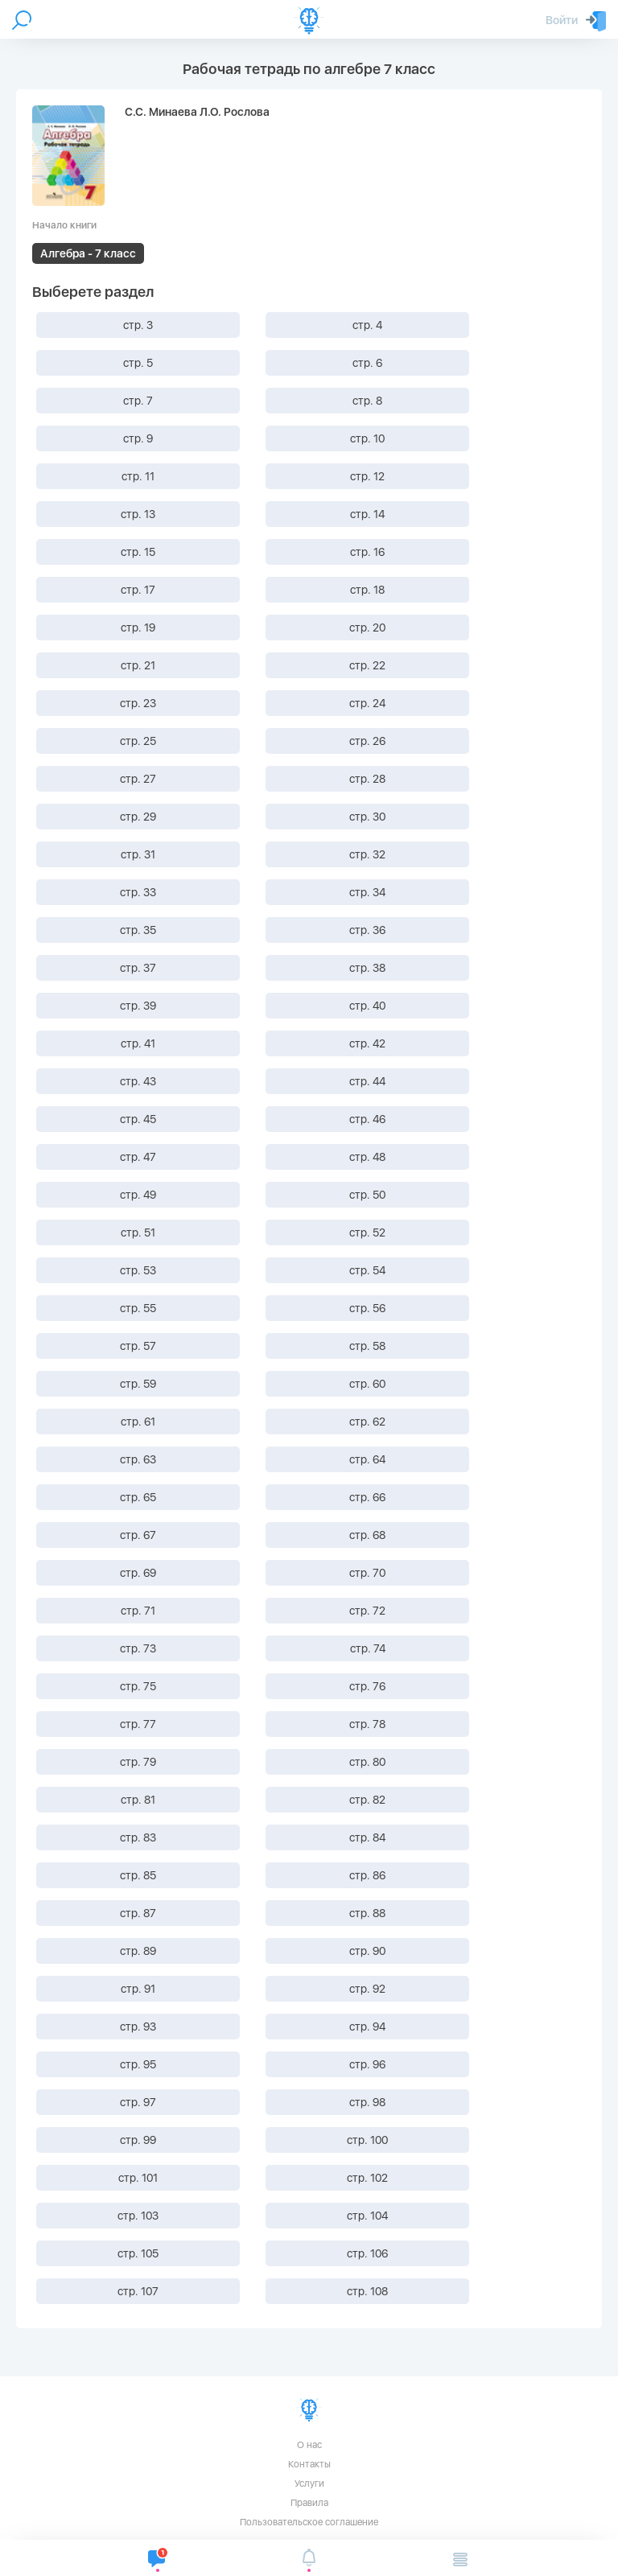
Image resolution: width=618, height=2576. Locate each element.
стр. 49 (138, 1194)
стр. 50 (367, 1194)
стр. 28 (367, 778)
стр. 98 (367, 2102)
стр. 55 (138, 1308)
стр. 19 (138, 627)
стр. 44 (367, 1081)
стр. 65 (138, 1497)
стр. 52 (367, 1232)
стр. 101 (138, 2177)
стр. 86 (367, 1875)
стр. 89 (138, 1950)
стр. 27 (138, 778)
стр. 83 (138, 1837)
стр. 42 (367, 1043)
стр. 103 (138, 2215)
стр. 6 (367, 362)
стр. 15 (138, 551)
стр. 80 (367, 1761)
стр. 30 (367, 816)
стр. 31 (138, 854)
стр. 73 (138, 1648)
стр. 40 (367, 1005)
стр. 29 (138, 816)
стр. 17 (138, 589)
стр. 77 (138, 1724)
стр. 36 (367, 930)
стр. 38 (367, 967)
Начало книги (64, 225)
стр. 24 (367, 703)
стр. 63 (138, 1459)
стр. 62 (367, 1421)
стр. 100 (367, 2140)
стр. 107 (138, 2291)
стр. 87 (138, 1913)
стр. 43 (138, 1081)
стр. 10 (367, 438)
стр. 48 (367, 1156)
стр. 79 (138, 1761)
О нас (309, 2444)
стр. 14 (367, 514)
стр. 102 (367, 2177)
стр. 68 (367, 1535)
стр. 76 (367, 1686)
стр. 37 (138, 967)
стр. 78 (367, 1724)
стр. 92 (367, 1988)
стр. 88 (367, 1913)
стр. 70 (367, 1572)
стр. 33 (138, 892)
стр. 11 (138, 476)
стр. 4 (367, 325)
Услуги (309, 2483)
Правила (309, 2502)
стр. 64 (367, 1459)
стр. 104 (367, 2215)
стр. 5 (138, 362)
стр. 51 (138, 1232)
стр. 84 (367, 1837)
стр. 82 (367, 1799)
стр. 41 (138, 1043)
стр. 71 (138, 1610)
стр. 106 (367, 2253)
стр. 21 (138, 665)
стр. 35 (138, 930)
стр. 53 (138, 1270)
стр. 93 (138, 2026)
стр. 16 (367, 551)
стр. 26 (367, 741)
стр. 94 (367, 2026)
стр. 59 (138, 1383)
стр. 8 (367, 400)
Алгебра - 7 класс (88, 253)
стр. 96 (367, 2064)
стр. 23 (138, 703)
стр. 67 (138, 1535)
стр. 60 (367, 1383)
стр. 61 (138, 1421)
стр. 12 (367, 476)
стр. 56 (367, 1308)
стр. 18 (367, 589)
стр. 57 (138, 1345)
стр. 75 (138, 1686)
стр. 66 (367, 1497)
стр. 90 (367, 1950)
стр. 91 (138, 1988)
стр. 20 (367, 627)
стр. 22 (367, 665)
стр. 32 (367, 854)
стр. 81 (138, 1799)
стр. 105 (138, 2253)
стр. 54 (367, 1270)
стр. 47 (138, 1156)
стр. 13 (138, 514)
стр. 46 (367, 1119)
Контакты (309, 2464)
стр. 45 (138, 1119)
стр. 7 (138, 400)
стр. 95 (138, 2064)
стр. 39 (138, 1005)
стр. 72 (367, 1610)
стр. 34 (367, 892)
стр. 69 (138, 1572)
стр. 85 (138, 1875)
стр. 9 (138, 438)
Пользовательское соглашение (309, 2522)
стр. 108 (367, 2291)
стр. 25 (138, 741)
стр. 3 (138, 325)
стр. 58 (367, 1345)
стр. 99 (138, 2140)
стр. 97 (138, 2102)
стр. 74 (367, 1648)
